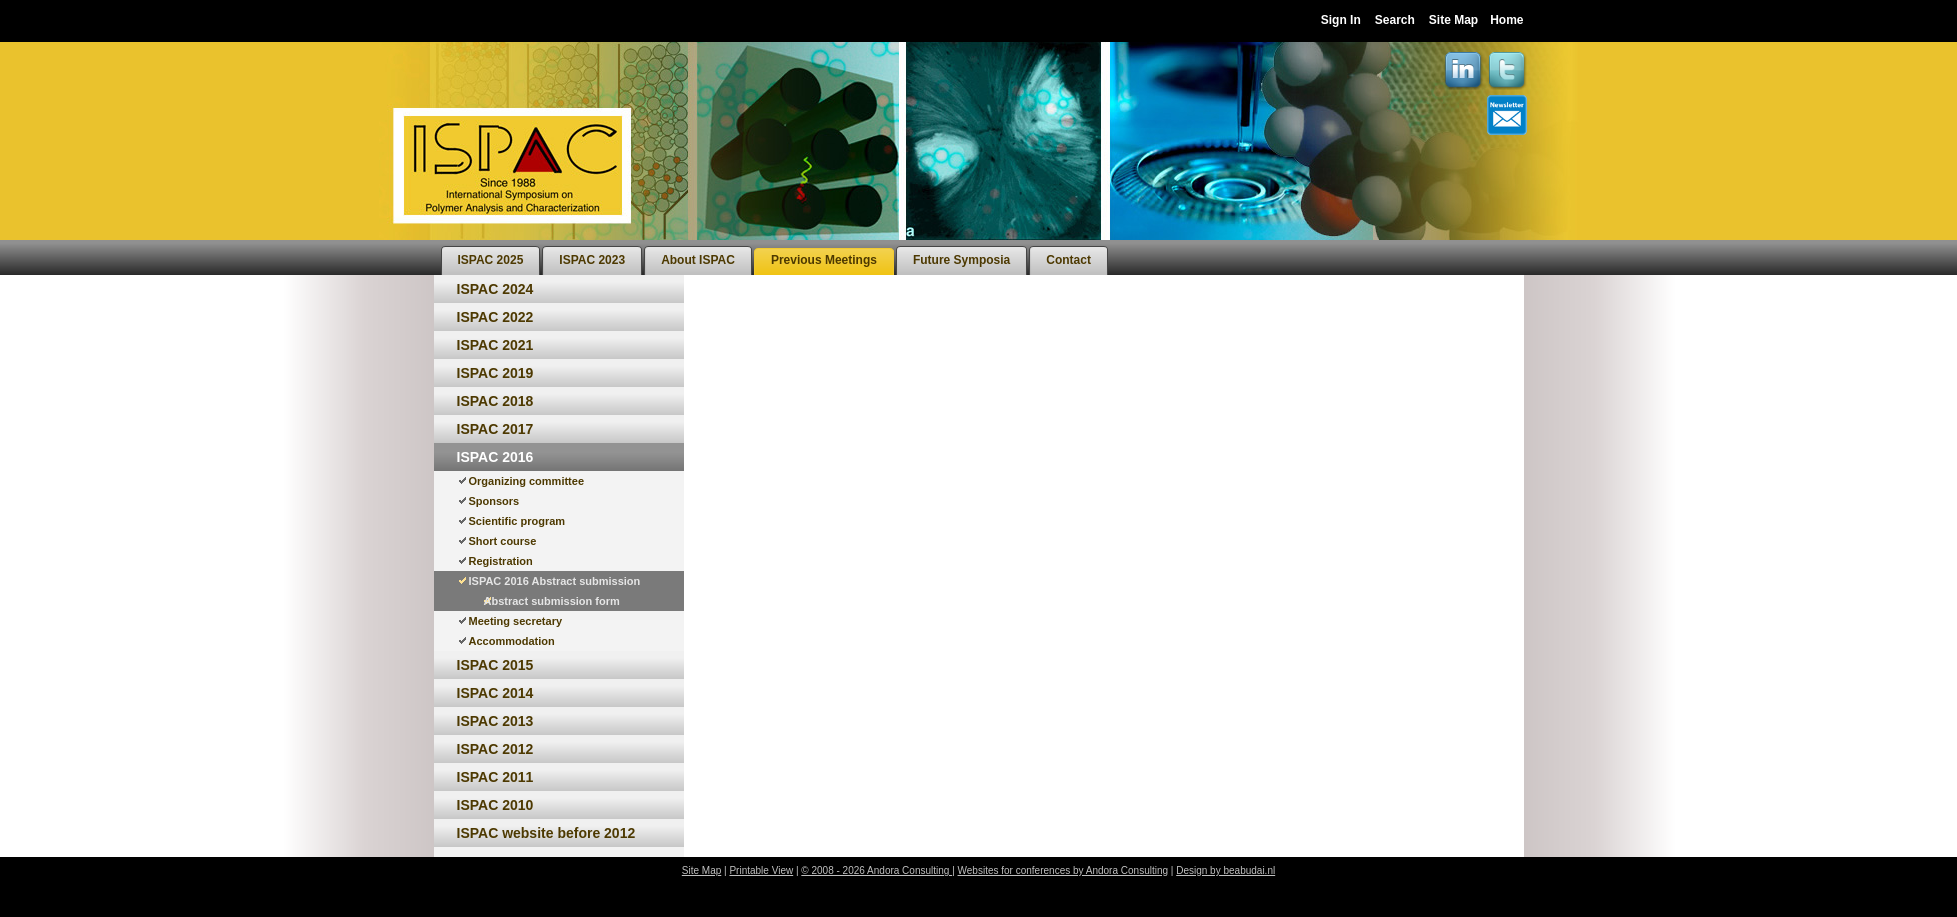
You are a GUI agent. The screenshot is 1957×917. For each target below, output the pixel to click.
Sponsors (494, 501)
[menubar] (774, 257)
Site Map (1453, 20)
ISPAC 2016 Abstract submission (555, 581)
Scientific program (517, 521)
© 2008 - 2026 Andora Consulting (876, 870)
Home (1506, 20)
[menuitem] (491, 260)
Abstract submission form (552, 601)
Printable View (761, 870)
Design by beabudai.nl (1225, 870)
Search (1395, 20)
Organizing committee (527, 481)
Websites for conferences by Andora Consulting (1063, 870)
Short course (503, 541)
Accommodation (512, 641)
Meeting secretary (516, 621)
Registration (501, 561)
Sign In (1341, 20)
